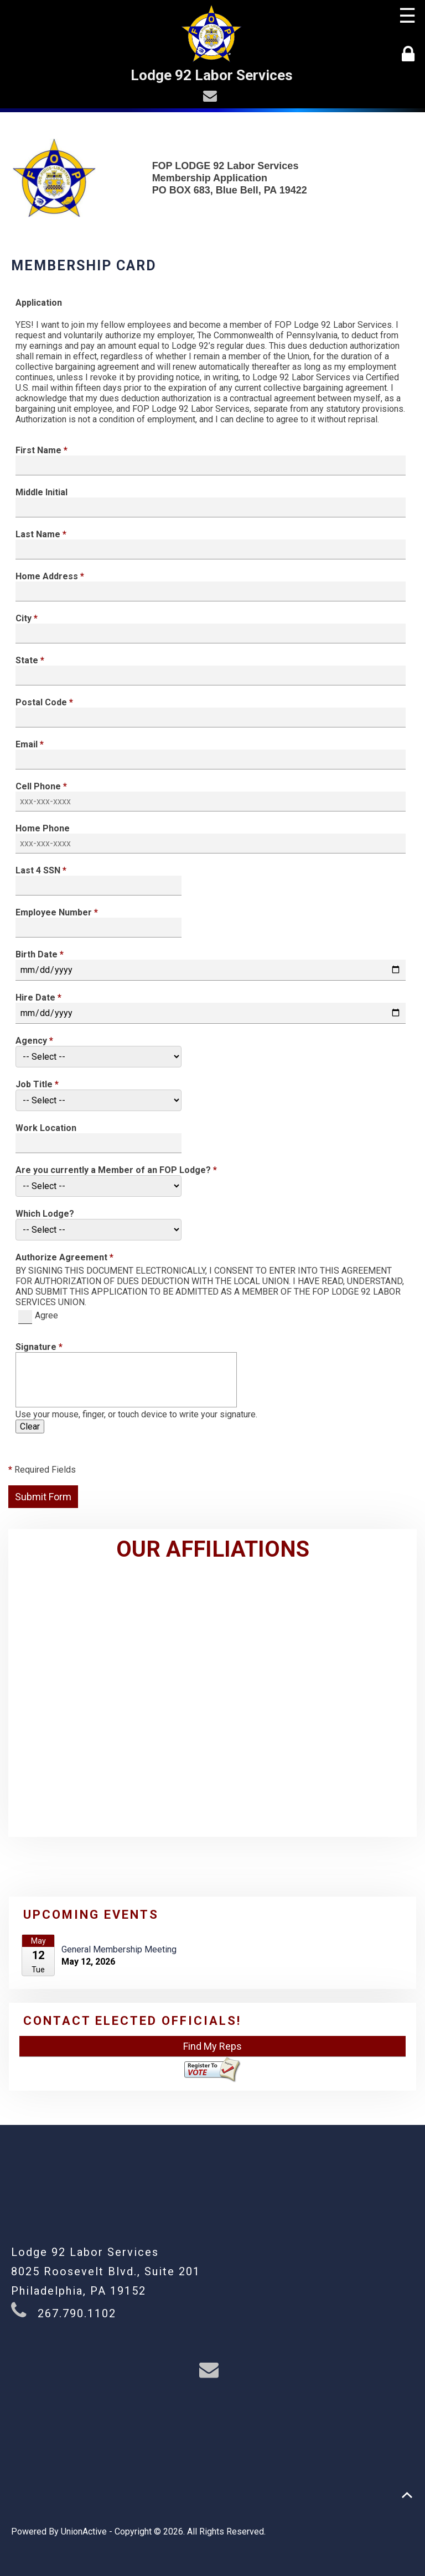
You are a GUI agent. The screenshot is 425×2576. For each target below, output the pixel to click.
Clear (30, 1426)
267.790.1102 (77, 2313)
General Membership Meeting (119, 1949)
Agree (38, 1315)
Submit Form (43, 1496)
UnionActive (84, 2531)
